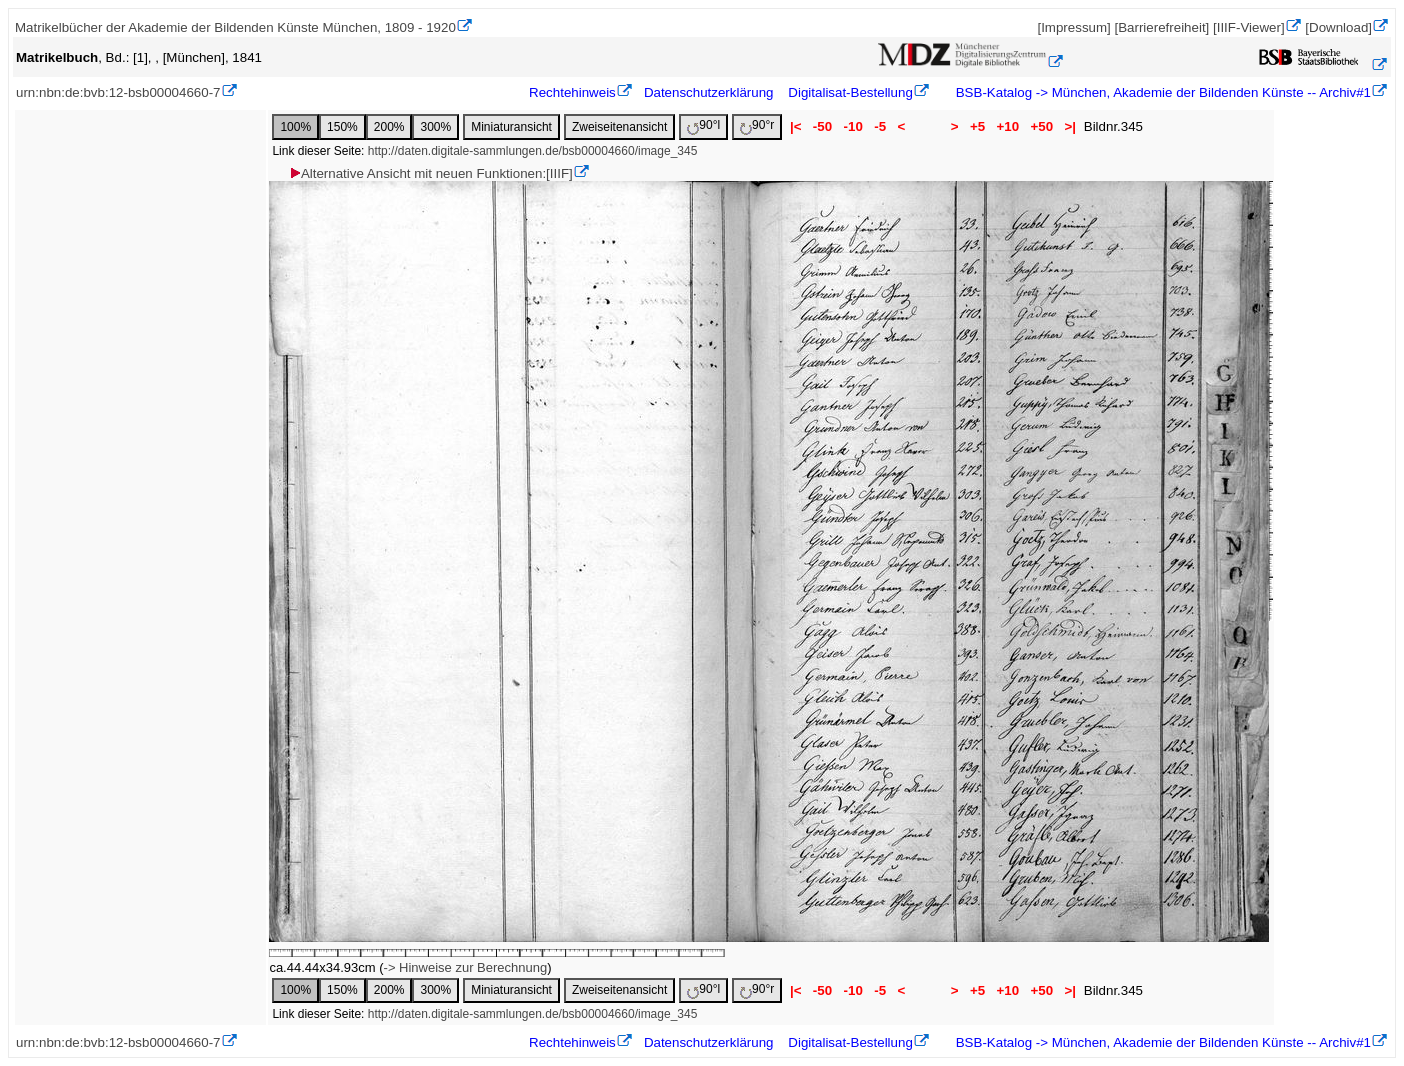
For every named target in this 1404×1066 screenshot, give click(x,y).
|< (795, 126)
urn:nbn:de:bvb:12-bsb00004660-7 (118, 92)
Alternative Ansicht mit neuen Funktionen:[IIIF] (430, 173)
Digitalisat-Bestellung (850, 92)
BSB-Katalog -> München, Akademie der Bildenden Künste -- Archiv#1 (1161, 92)
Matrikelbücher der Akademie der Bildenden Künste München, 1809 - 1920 (235, 27)
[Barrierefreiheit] (1161, 27)
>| (1070, 126)
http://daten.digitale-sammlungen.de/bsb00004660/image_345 (533, 151)
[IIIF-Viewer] (1249, 27)
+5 (977, 126)
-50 (822, 126)
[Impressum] (1073, 27)
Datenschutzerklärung (709, 92)
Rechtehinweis (572, 92)
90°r (757, 126)
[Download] (1338, 27)
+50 (1042, 126)
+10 (1008, 126)
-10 (853, 126)
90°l (703, 126)
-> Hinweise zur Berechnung (466, 967)
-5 (880, 126)
